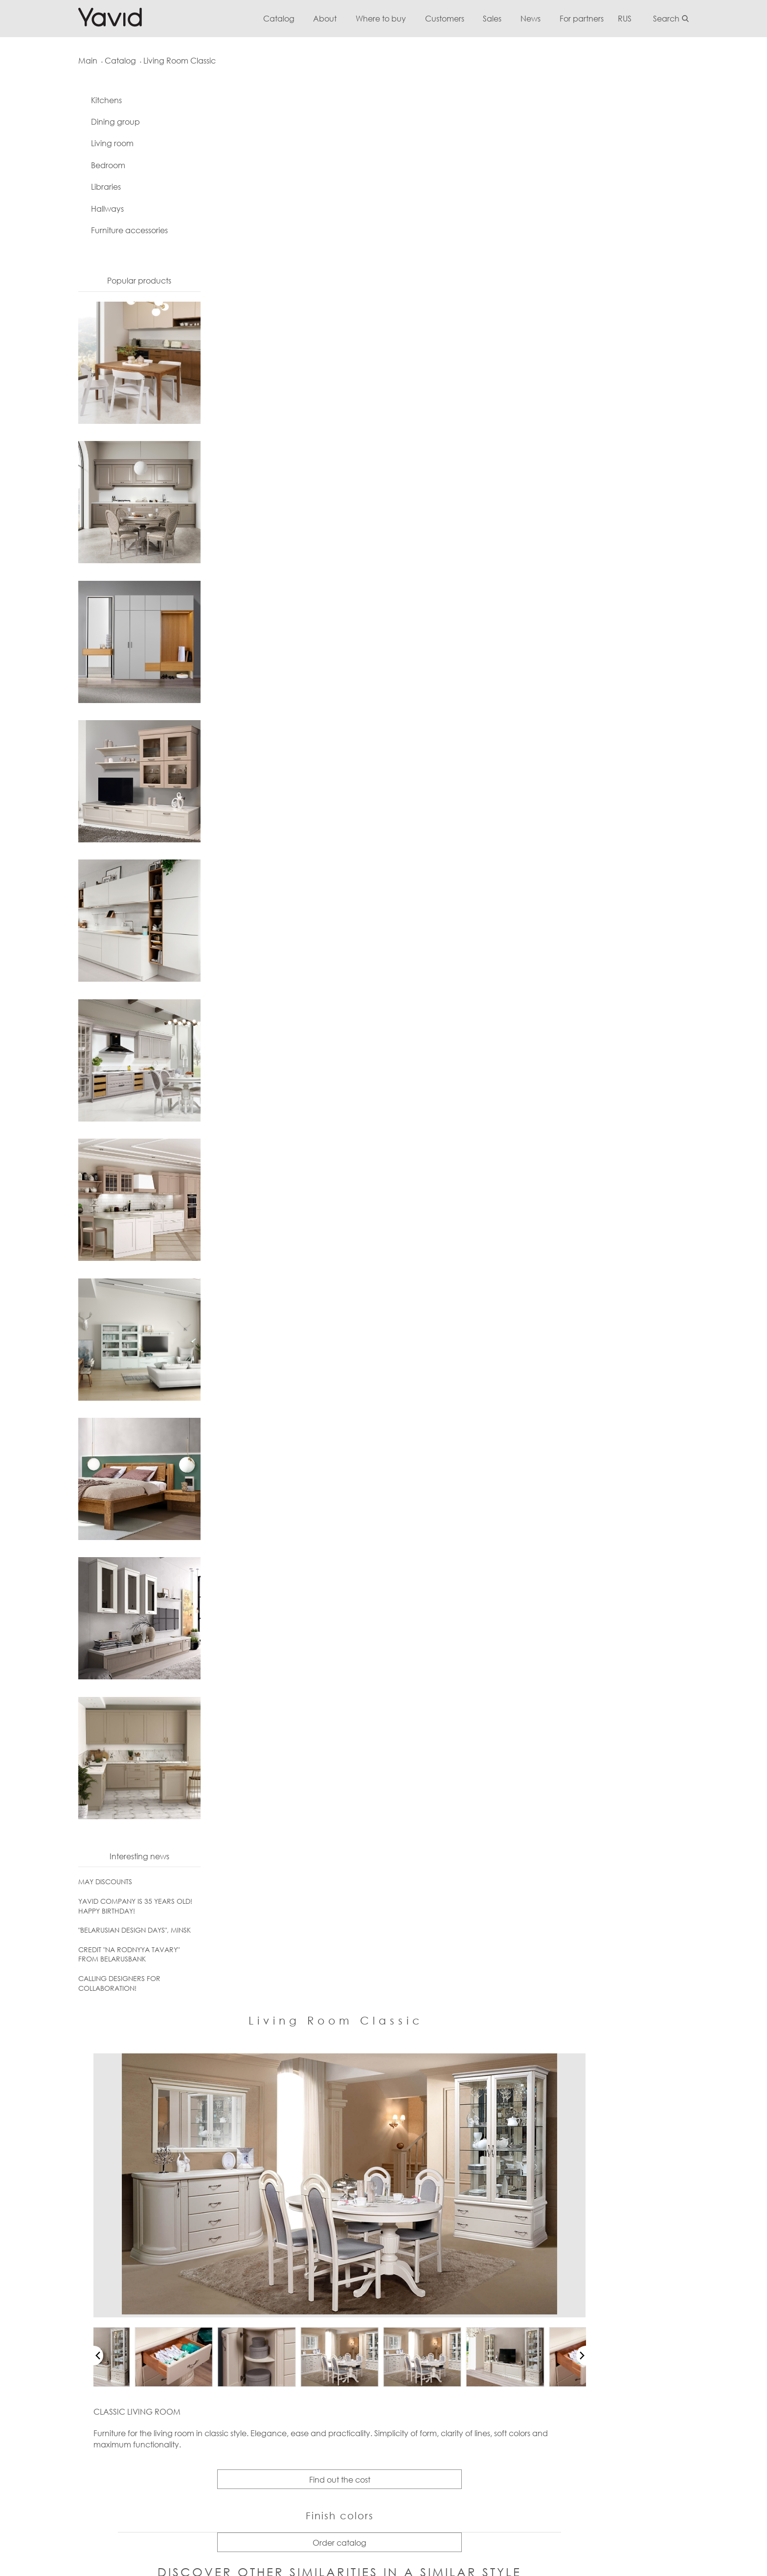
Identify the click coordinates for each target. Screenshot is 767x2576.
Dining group (97, 125)
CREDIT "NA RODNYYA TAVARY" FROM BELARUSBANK (111, 1957)
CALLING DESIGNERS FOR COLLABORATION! (102, 1986)
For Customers (175, 2239)
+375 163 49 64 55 (90, 2264)
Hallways (89, 211)
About (338, 17)
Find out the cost (449, 600)
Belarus (580, 2264)
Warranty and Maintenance (199, 2264)
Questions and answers (190, 2282)
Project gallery (314, 2387)
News (547, 17)
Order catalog (449, 663)
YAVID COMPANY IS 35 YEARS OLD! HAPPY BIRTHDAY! (118, 1909)
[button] (202, 475)
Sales (507, 17)
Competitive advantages (472, 2282)
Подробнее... (419, 2463)
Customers (459, 17)
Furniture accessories (111, 233)
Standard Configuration (191, 2352)
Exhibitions (446, 2335)
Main (70, 61)
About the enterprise (464, 2239)
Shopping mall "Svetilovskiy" (475, 2352)
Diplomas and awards (466, 2299)
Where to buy (395, 17)
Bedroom (90, 168)
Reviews (164, 2335)
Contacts (444, 2264)
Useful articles (174, 2317)
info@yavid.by (85, 2239)
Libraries (88, 190)
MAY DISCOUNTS (87, 1884)
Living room (94, 146)
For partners (598, 17)
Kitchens (88, 103)
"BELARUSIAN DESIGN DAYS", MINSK (117, 1933)
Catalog (291, 17)
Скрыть (458, 2463)
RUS (642, 17)
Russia (577, 2282)
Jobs (436, 2317)
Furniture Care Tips (182, 2299)
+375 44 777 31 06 (90, 2282)
